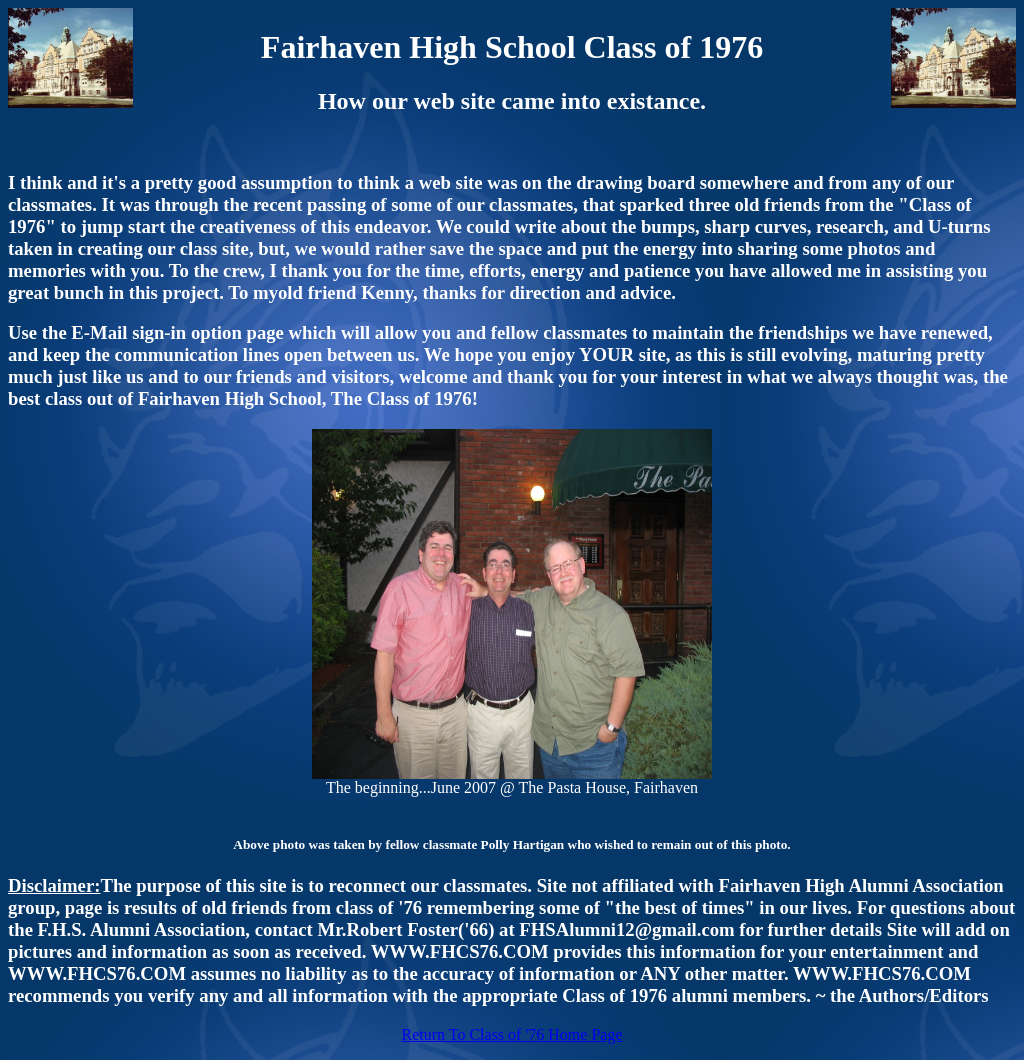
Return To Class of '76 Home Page (512, 1034)
